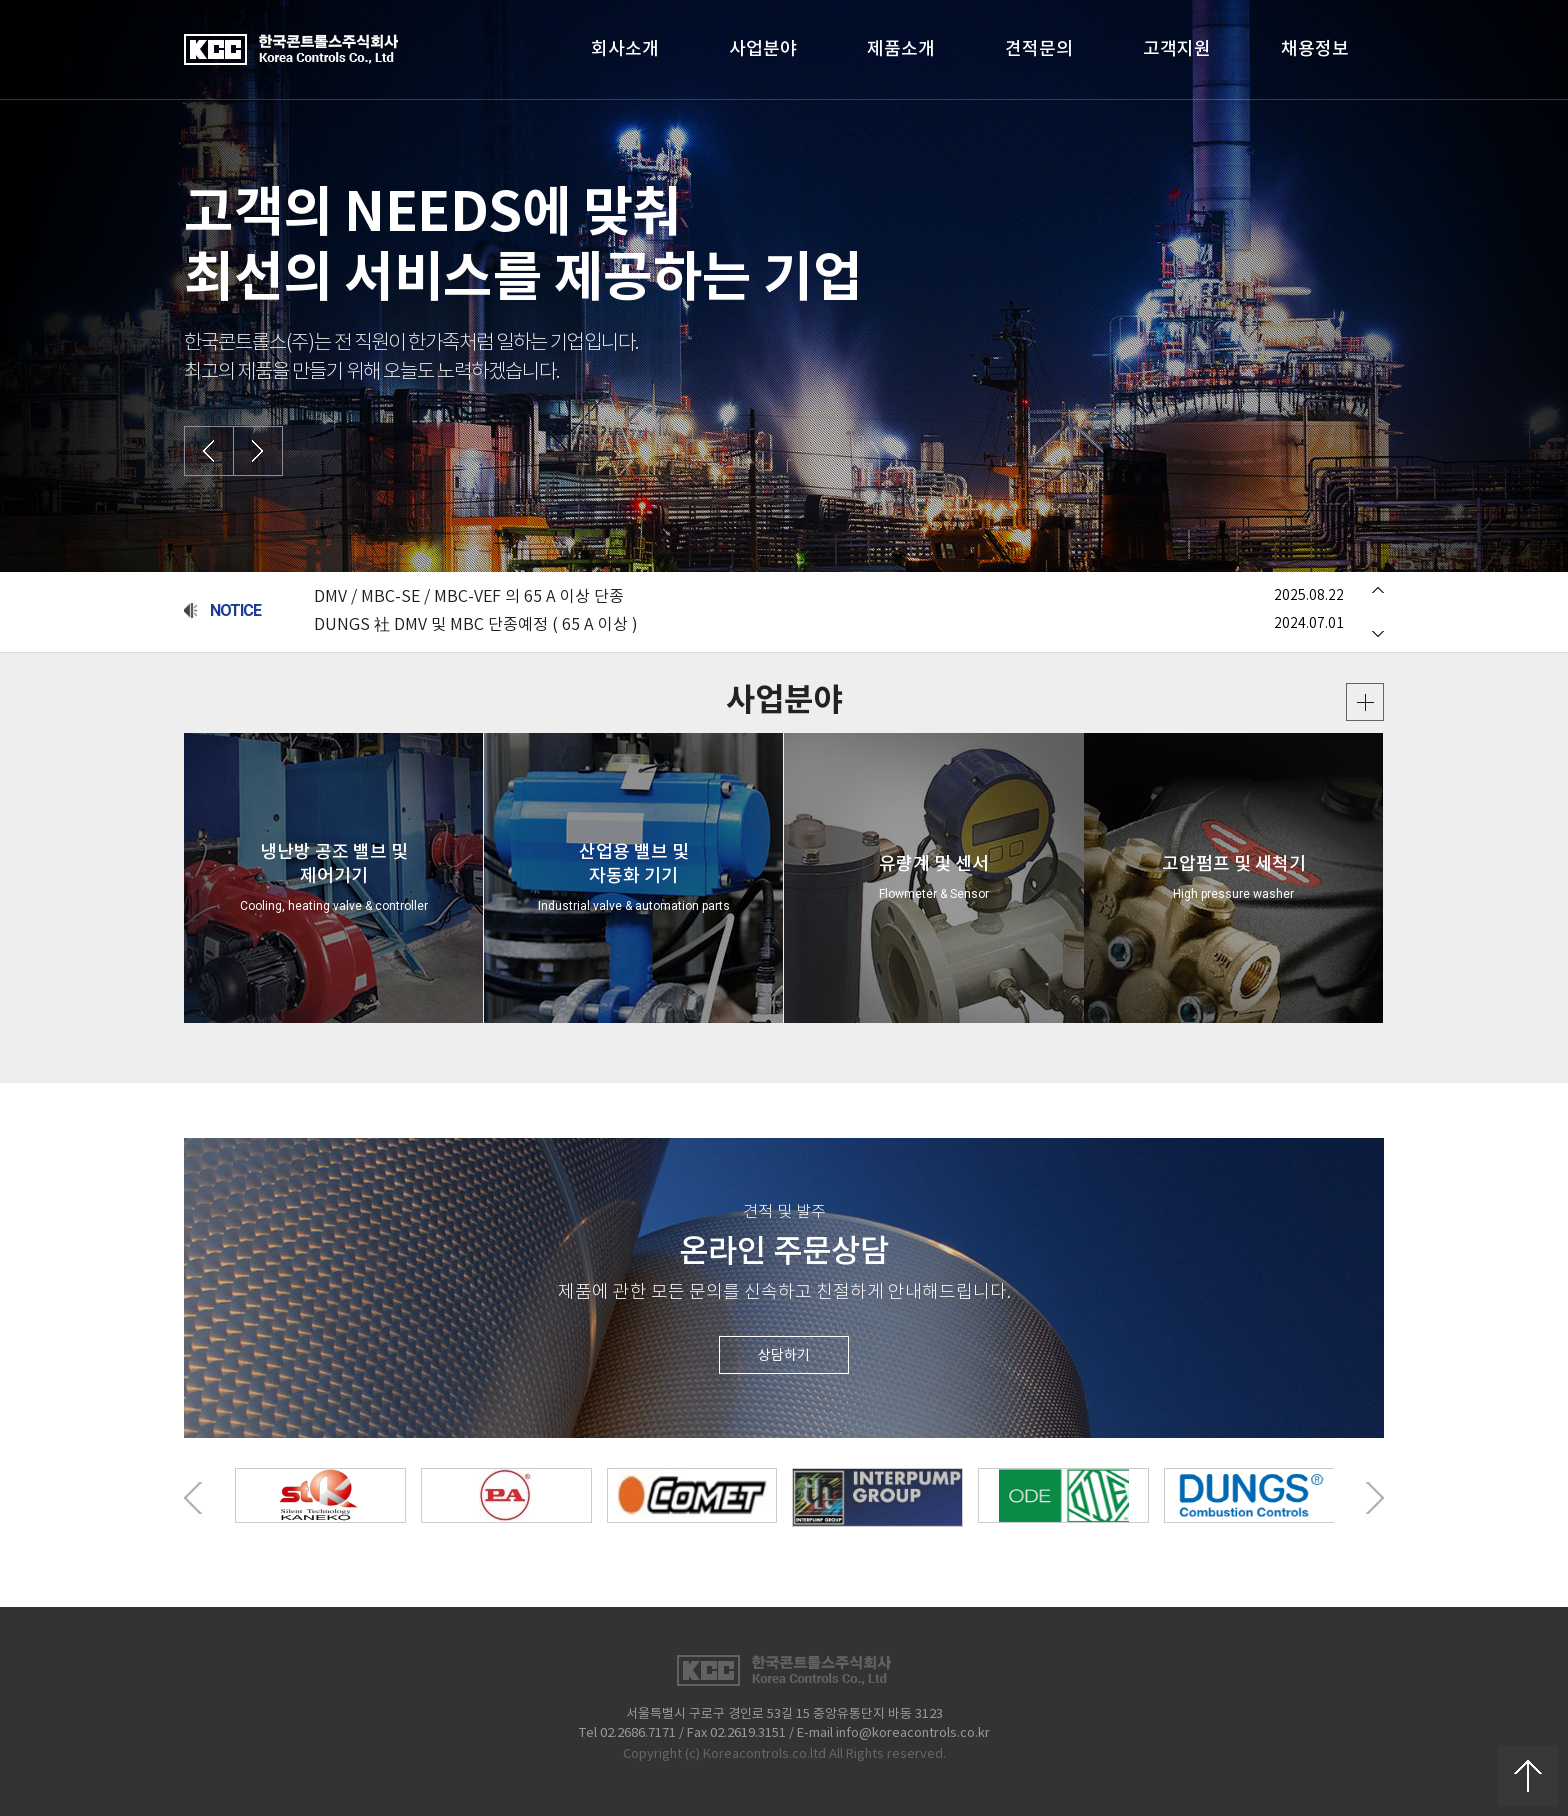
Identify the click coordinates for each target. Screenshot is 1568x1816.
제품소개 (901, 49)
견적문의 (1039, 49)
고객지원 (1177, 49)
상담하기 (784, 1356)
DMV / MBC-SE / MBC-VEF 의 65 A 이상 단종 (469, 597)
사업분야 (763, 49)
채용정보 (1315, 49)
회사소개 (625, 49)
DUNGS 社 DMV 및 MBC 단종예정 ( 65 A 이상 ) (476, 625)
